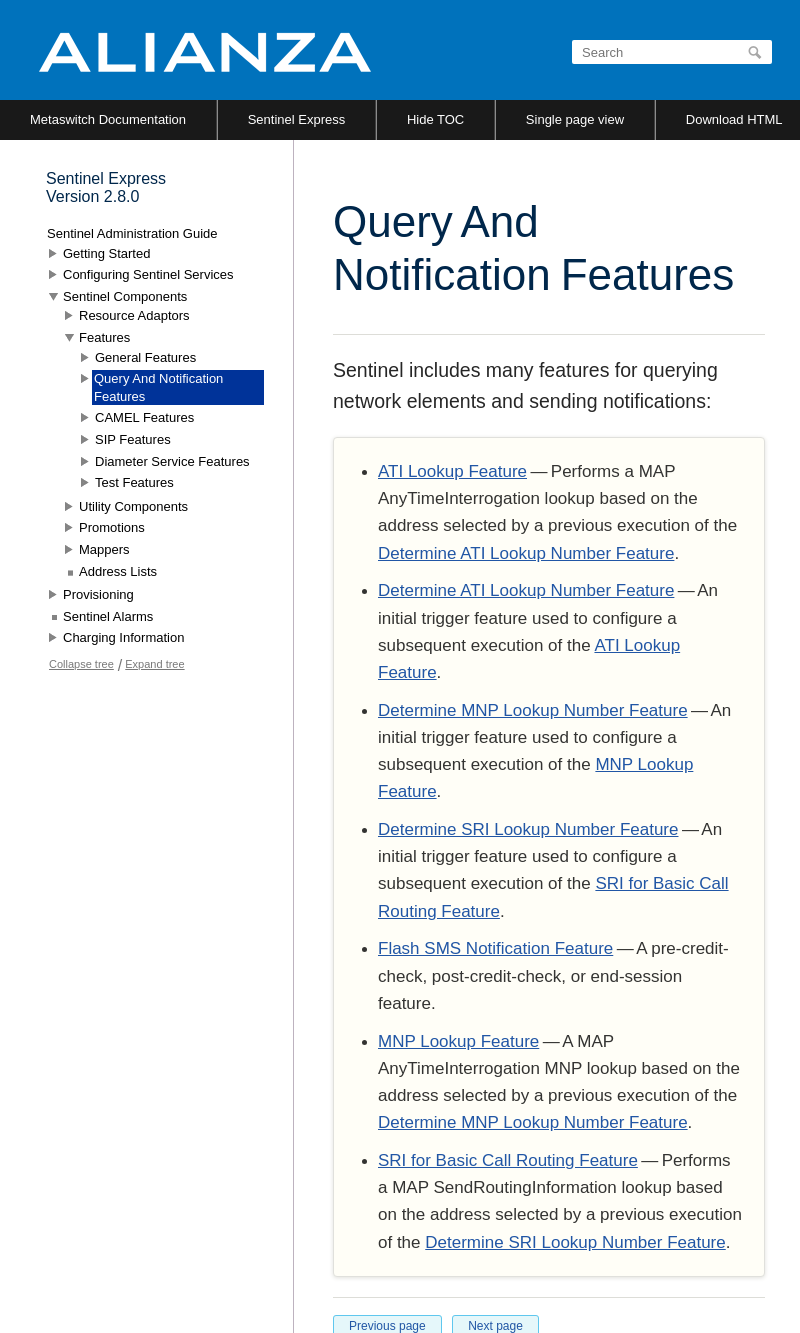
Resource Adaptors (134, 315)
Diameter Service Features (172, 461)
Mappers (104, 549)
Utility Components (133, 506)
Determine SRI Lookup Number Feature (528, 829)
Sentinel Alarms (108, 616)
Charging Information (123, 637)
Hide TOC (435, 119)
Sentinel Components (125, 296)
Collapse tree (81, 664)
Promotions (112, 527)
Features (104, 337)
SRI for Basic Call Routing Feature (508, 1160)
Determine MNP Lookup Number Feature (533, 710)
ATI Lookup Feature (452, 471)
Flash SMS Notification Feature (495, 948)
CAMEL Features (144, 417)
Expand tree (154, 664)
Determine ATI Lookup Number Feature (526, 553)
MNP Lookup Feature (458, 1041)
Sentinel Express (297, 119)
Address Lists (118, 571)
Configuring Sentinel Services (148, 274)
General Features (145, 357)
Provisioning (98, 594)
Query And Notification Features (158, 387)
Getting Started (106, 253)
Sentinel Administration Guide (132, 233)
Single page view (575, 119)
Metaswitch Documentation (108, 119)
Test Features (134, 482)
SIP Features (133, 439)
